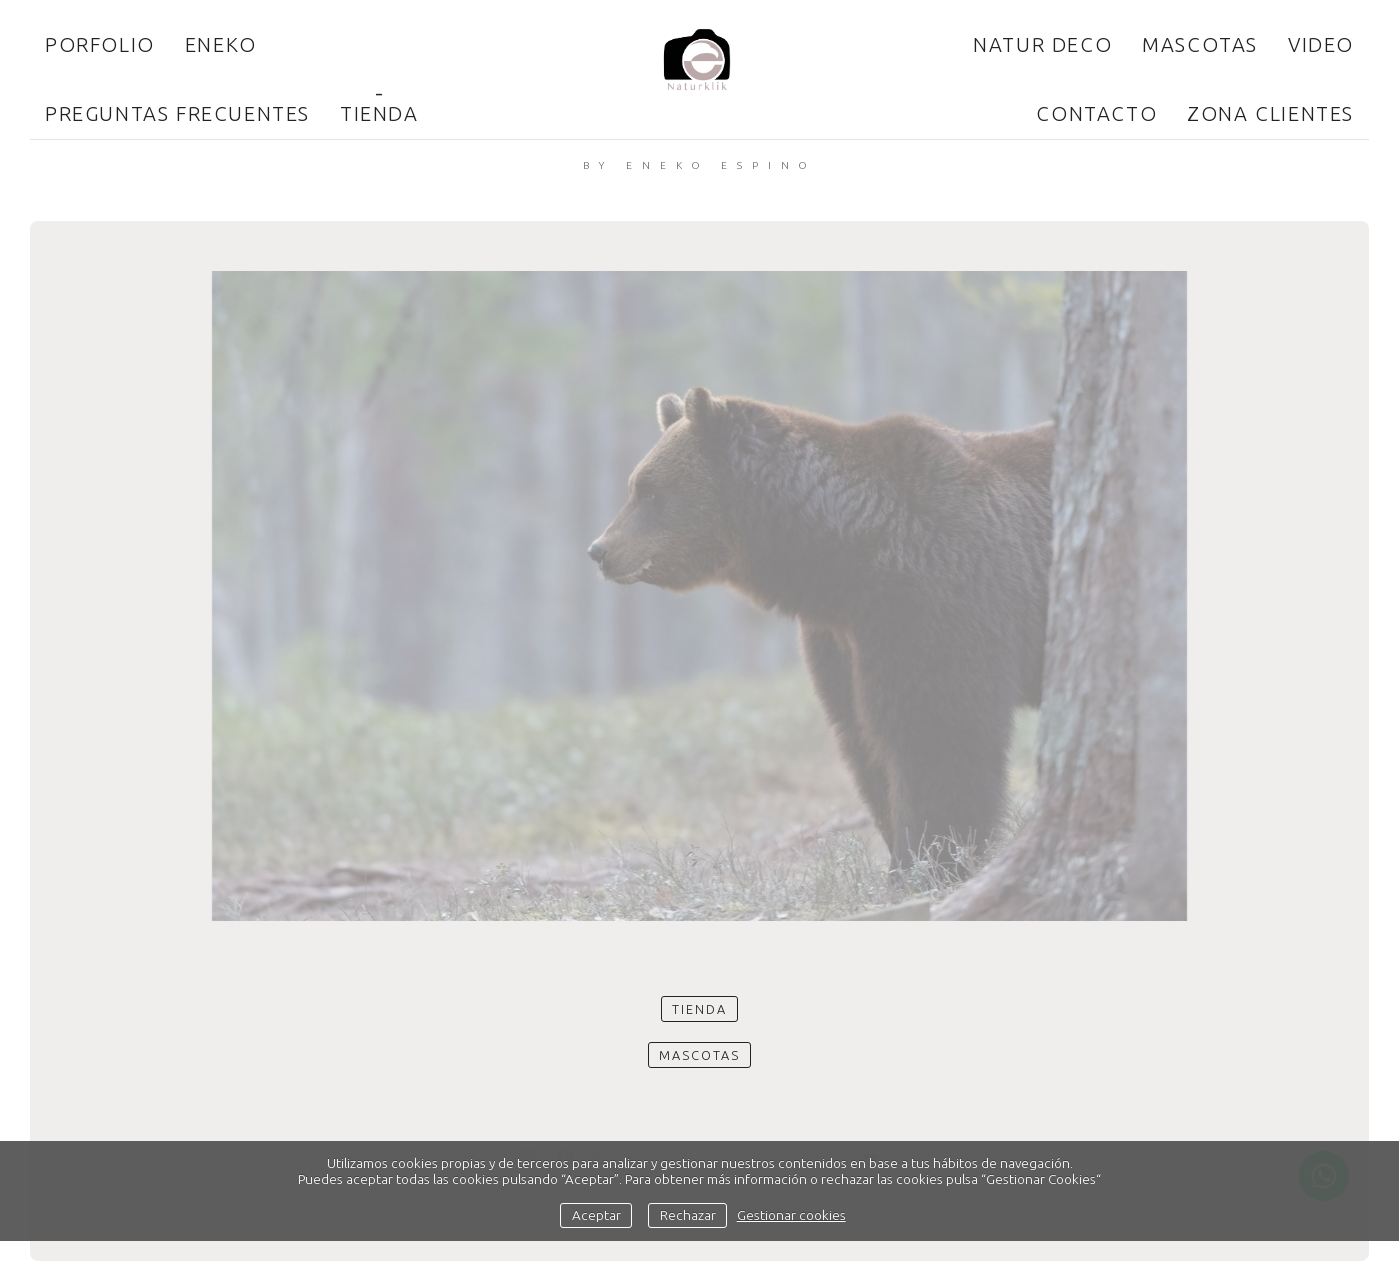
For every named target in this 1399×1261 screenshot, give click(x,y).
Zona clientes (1270, 113)
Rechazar (688, 1215)
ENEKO (221, 44)
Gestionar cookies (791, 1215)
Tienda (379, 113)
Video (1321, 44)
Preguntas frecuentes (177, 113)
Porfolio (100, 44)
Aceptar (596, 1215)
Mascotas (1200, 44)
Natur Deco (1042, 44)
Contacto (1096, 113)
